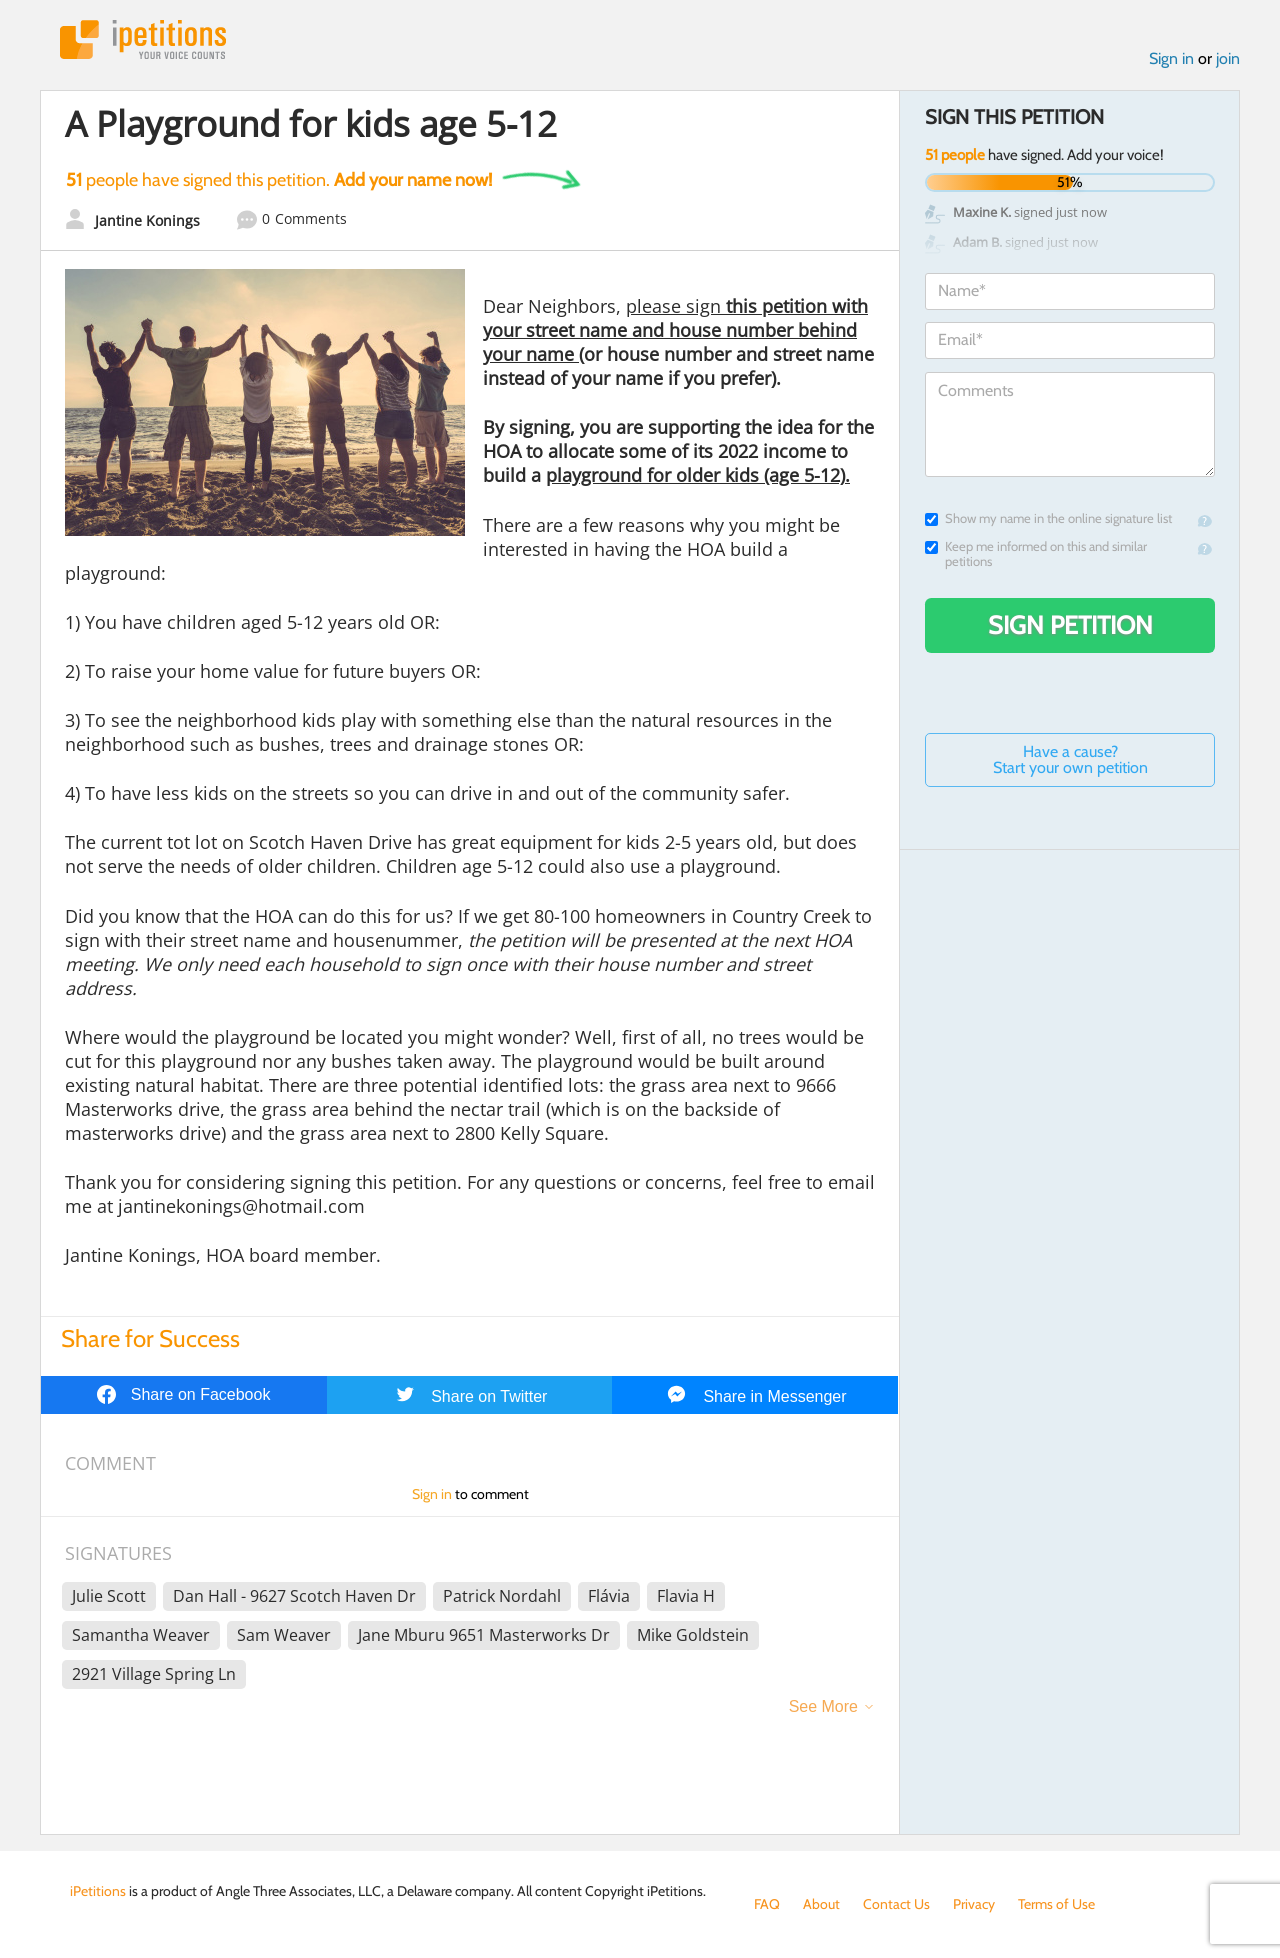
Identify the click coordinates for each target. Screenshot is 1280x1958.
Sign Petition (1070, 625)
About (821, 1904)
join (1228, 58)
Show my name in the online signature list (1048, 518)
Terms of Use (1056, 1904)
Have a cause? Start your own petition (1070, 759)
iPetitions (143, 39)
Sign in (1171, 58)
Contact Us (896, 1904)
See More (823, 1706)
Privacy (974, 1904)
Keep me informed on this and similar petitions (1036, 554)
